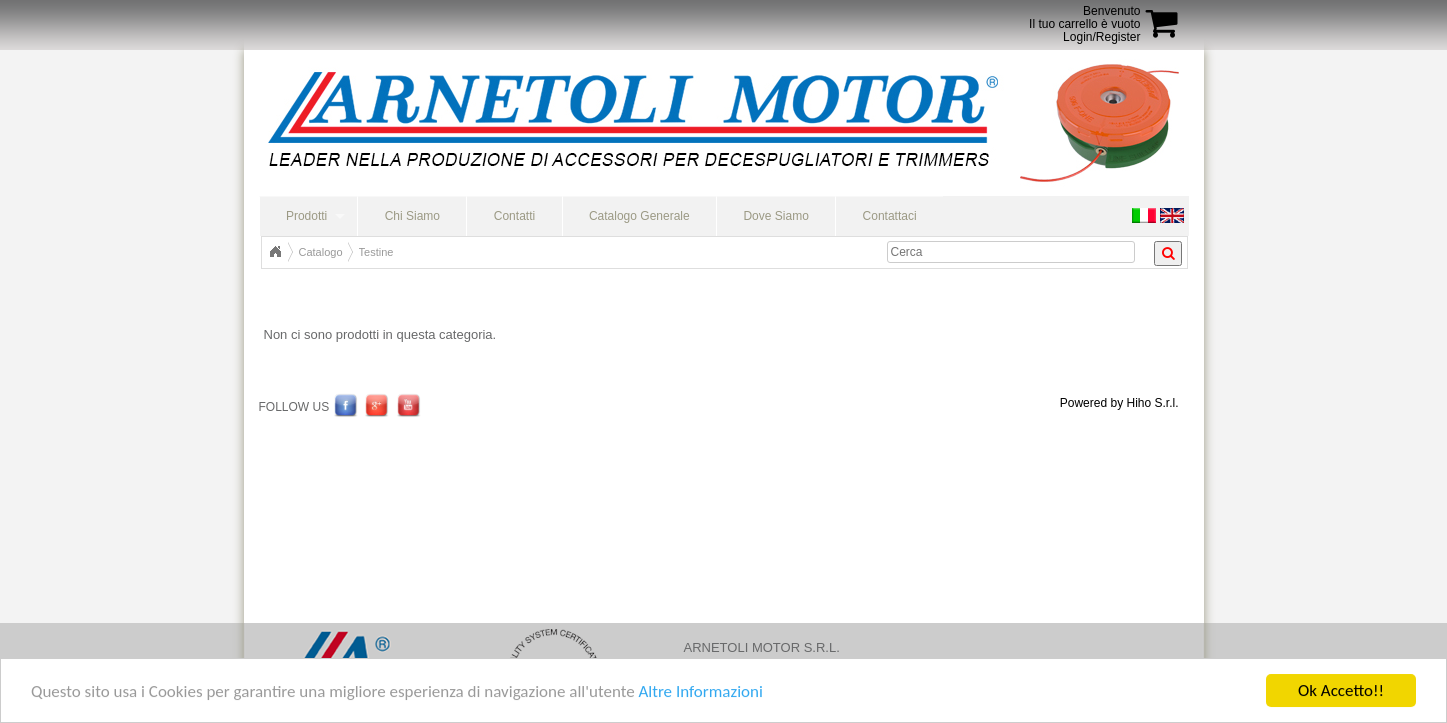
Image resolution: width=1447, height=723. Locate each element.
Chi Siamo (412, 216)
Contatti (514, 216)
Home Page (275, 252)
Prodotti (306, 216)
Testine (376, 252)
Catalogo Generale (639, 216)
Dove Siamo (775, 216)
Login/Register (1101, 37)
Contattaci (890, 216)
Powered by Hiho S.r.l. (1119, 403)
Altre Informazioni (700, 692)
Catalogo (321, 252)
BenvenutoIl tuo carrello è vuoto (1084, 17)
